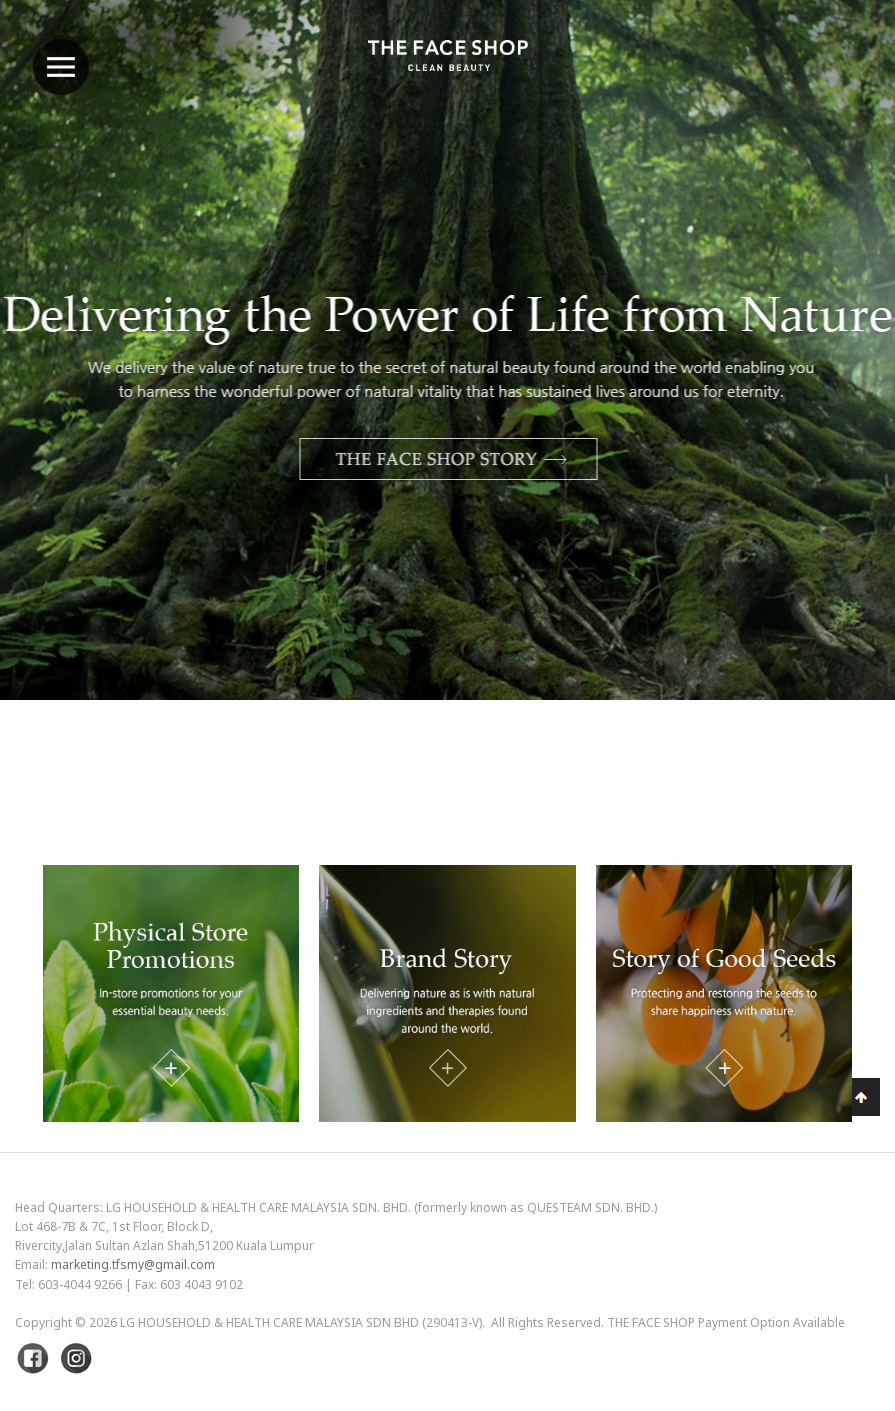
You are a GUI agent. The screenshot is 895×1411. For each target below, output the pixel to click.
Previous (65, 402)
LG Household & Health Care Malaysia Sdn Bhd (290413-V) (301, 1322)
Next (830, 402)
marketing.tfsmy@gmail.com (133, 1264)
